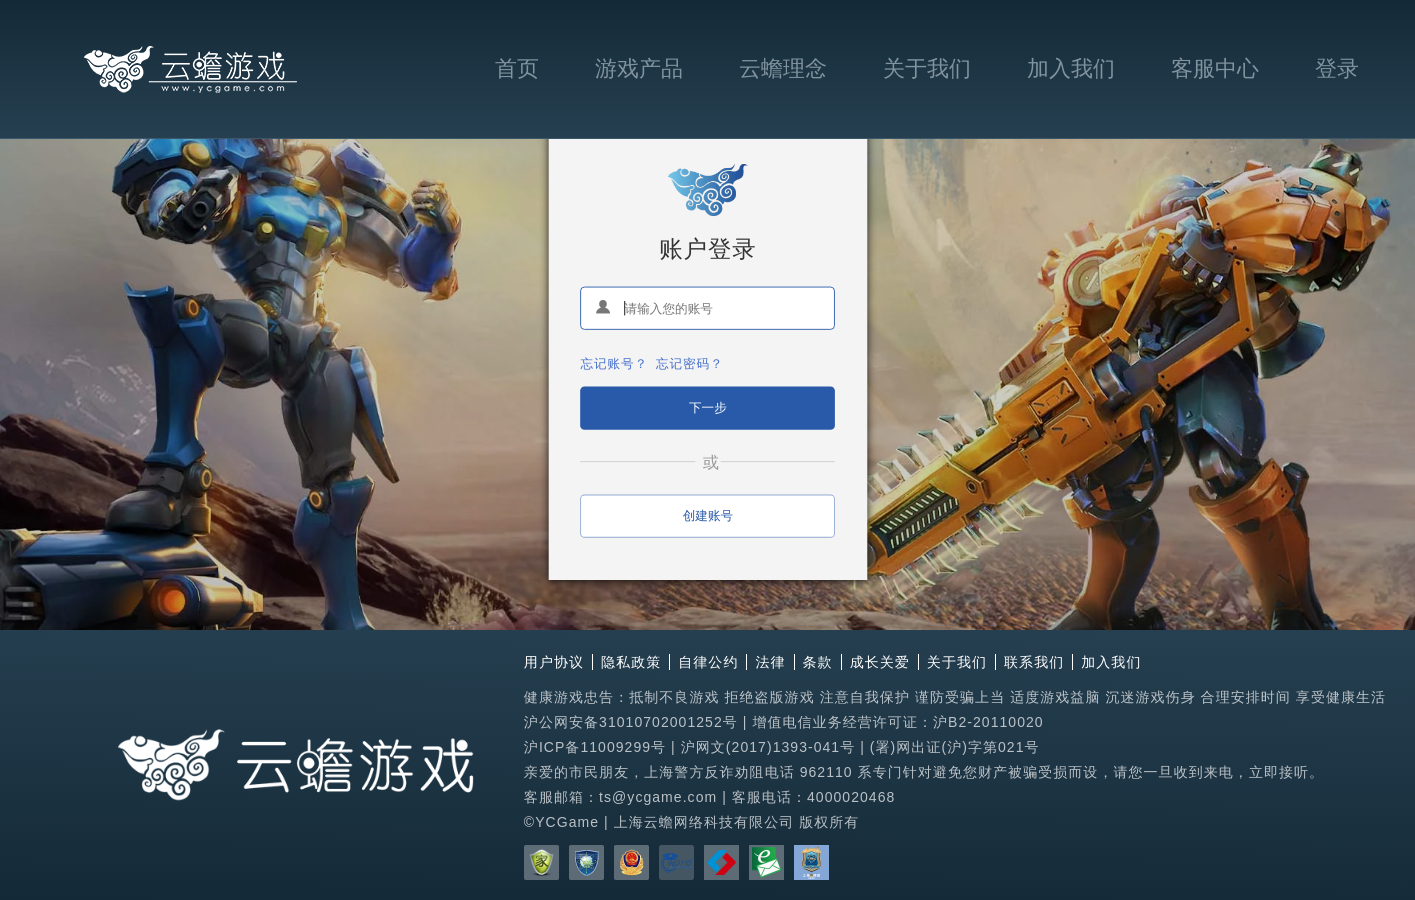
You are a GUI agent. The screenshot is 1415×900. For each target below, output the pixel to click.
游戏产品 (639, 68)
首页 (517, 68)
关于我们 (927, 68)
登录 (1337, 68)
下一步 (708, 407)
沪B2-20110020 (988, 722)
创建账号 (707, 515)
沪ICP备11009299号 (595, 747)
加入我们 (1071, 68)
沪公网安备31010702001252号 (631, 722)
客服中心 (1215, 68)
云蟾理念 (783, 68)
